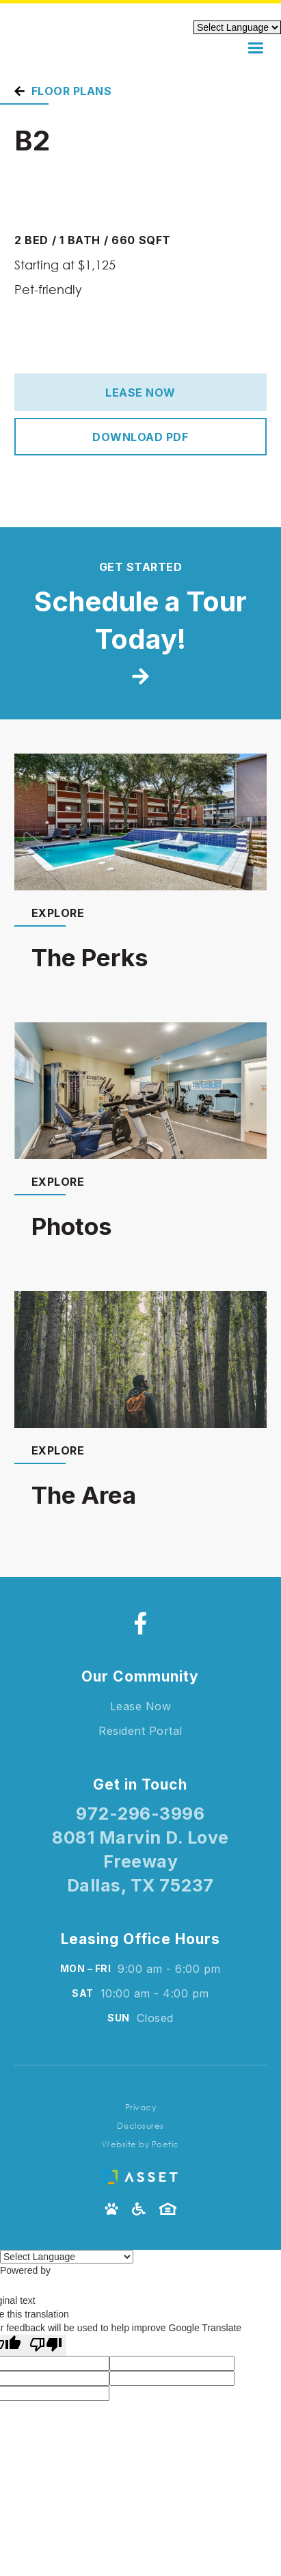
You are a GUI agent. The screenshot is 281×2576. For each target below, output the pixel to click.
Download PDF (140, 437)
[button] (255, 48)
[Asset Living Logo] (140, 2173)
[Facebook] (140, 1623)
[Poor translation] (45, 2345)
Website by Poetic (140, 2144)
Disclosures (140, 2126)
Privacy (141, 2107)
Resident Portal (140, 1731)
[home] (79, 48)
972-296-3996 (140, 1813)
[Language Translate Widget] (66, 2256)
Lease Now (140, 392)
